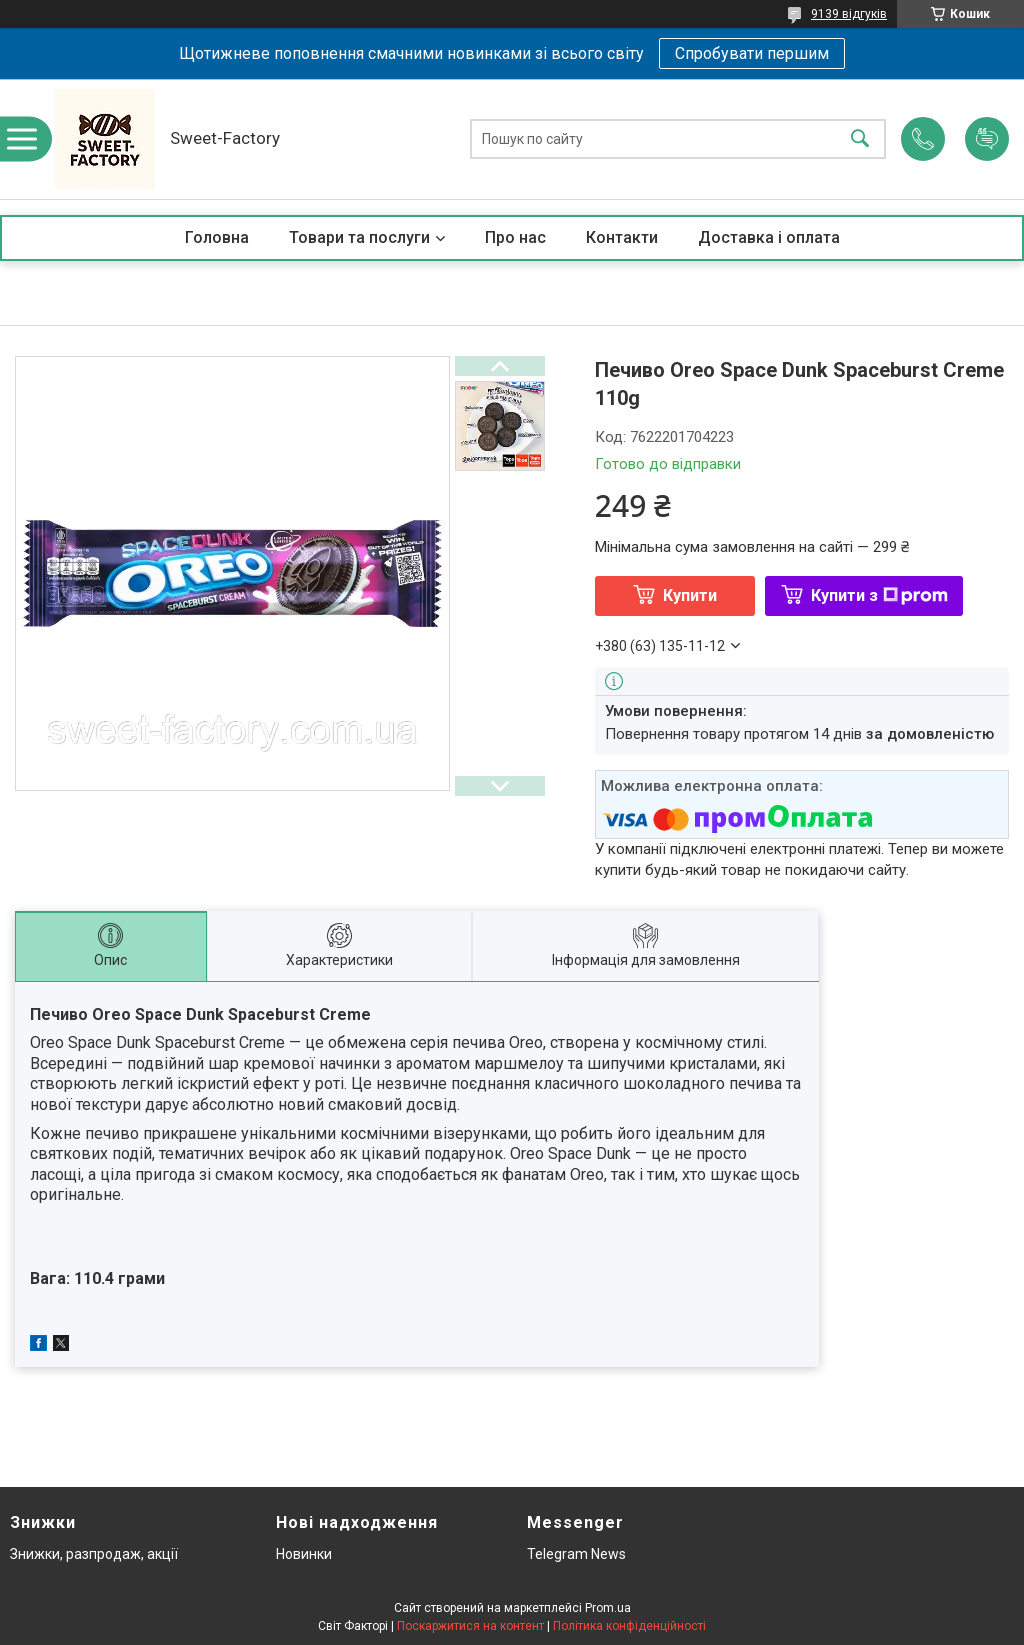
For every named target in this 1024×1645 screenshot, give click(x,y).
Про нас (515, 237)
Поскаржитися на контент (470, 1626)
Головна (217, 237)
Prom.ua (608, 1608)
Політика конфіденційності (629, 1626)
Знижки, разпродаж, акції (94, 1554)
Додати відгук (987, 139)
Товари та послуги (359, 237)
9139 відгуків (849, 14)
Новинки (304, 1554)
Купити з (879, 595)
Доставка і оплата (769, 237)
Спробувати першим (752, 53)
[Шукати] (860, 139)
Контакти (622, 237)
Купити (690, 595)
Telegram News (576, 1554)
